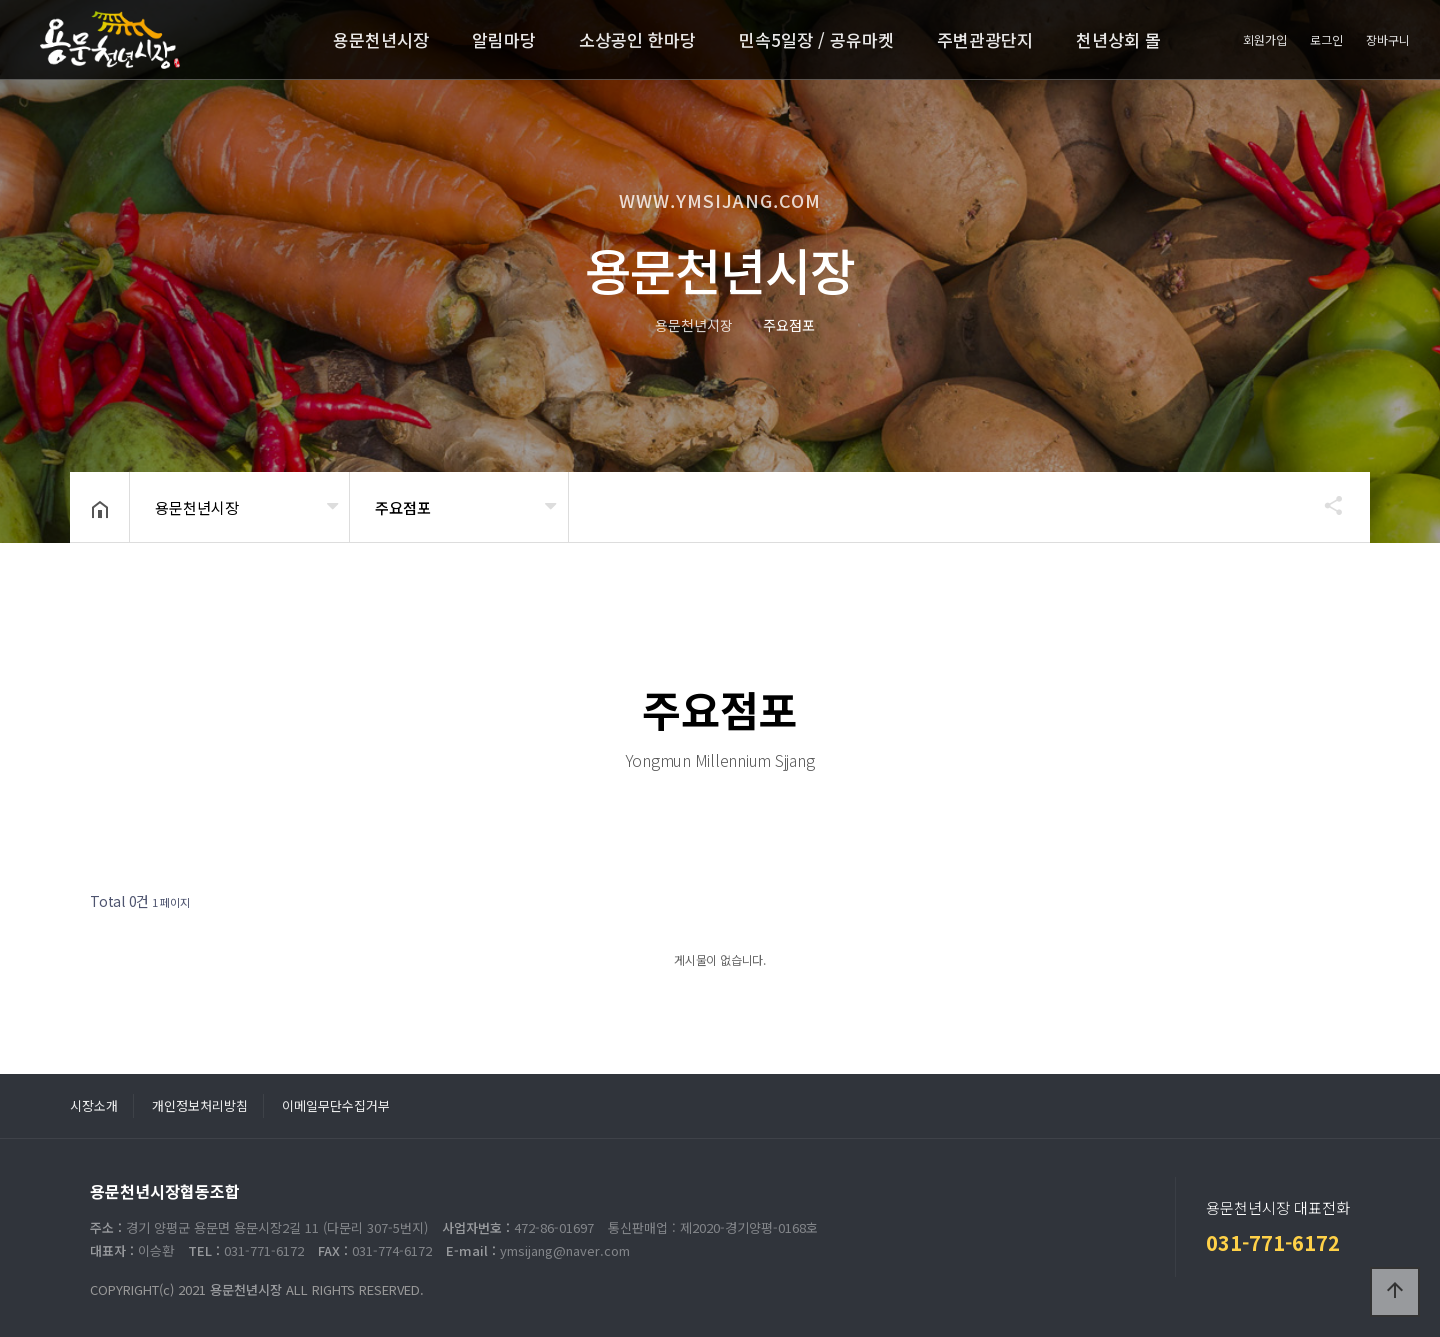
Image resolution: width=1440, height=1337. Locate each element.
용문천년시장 (381, 39)
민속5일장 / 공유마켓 (816, 39)
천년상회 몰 (1118, 39)
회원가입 (1265, 39)
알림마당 (504, 39)
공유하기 (1324, 505)
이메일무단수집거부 (336, 1105)
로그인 (1326, 39)
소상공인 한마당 (637, 39)
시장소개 (94, 1105)
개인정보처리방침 (200, 1105)
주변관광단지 (985, 39)
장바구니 (1388, 39)
